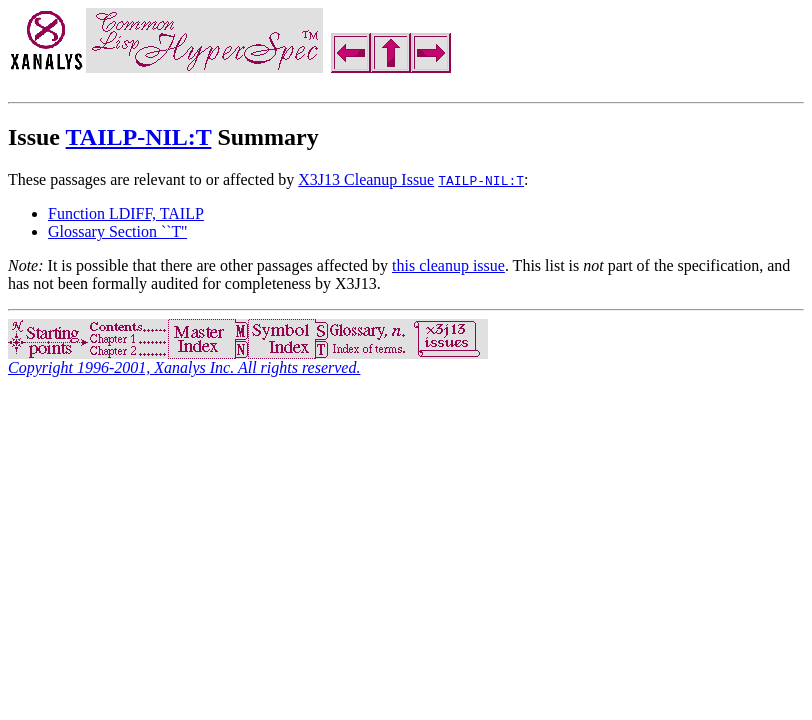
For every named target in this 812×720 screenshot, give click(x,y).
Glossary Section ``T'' (117, 231)
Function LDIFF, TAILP (126, 213)
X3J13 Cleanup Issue (366, 179)
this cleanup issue (448, 265)
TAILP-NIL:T (139, 137)
